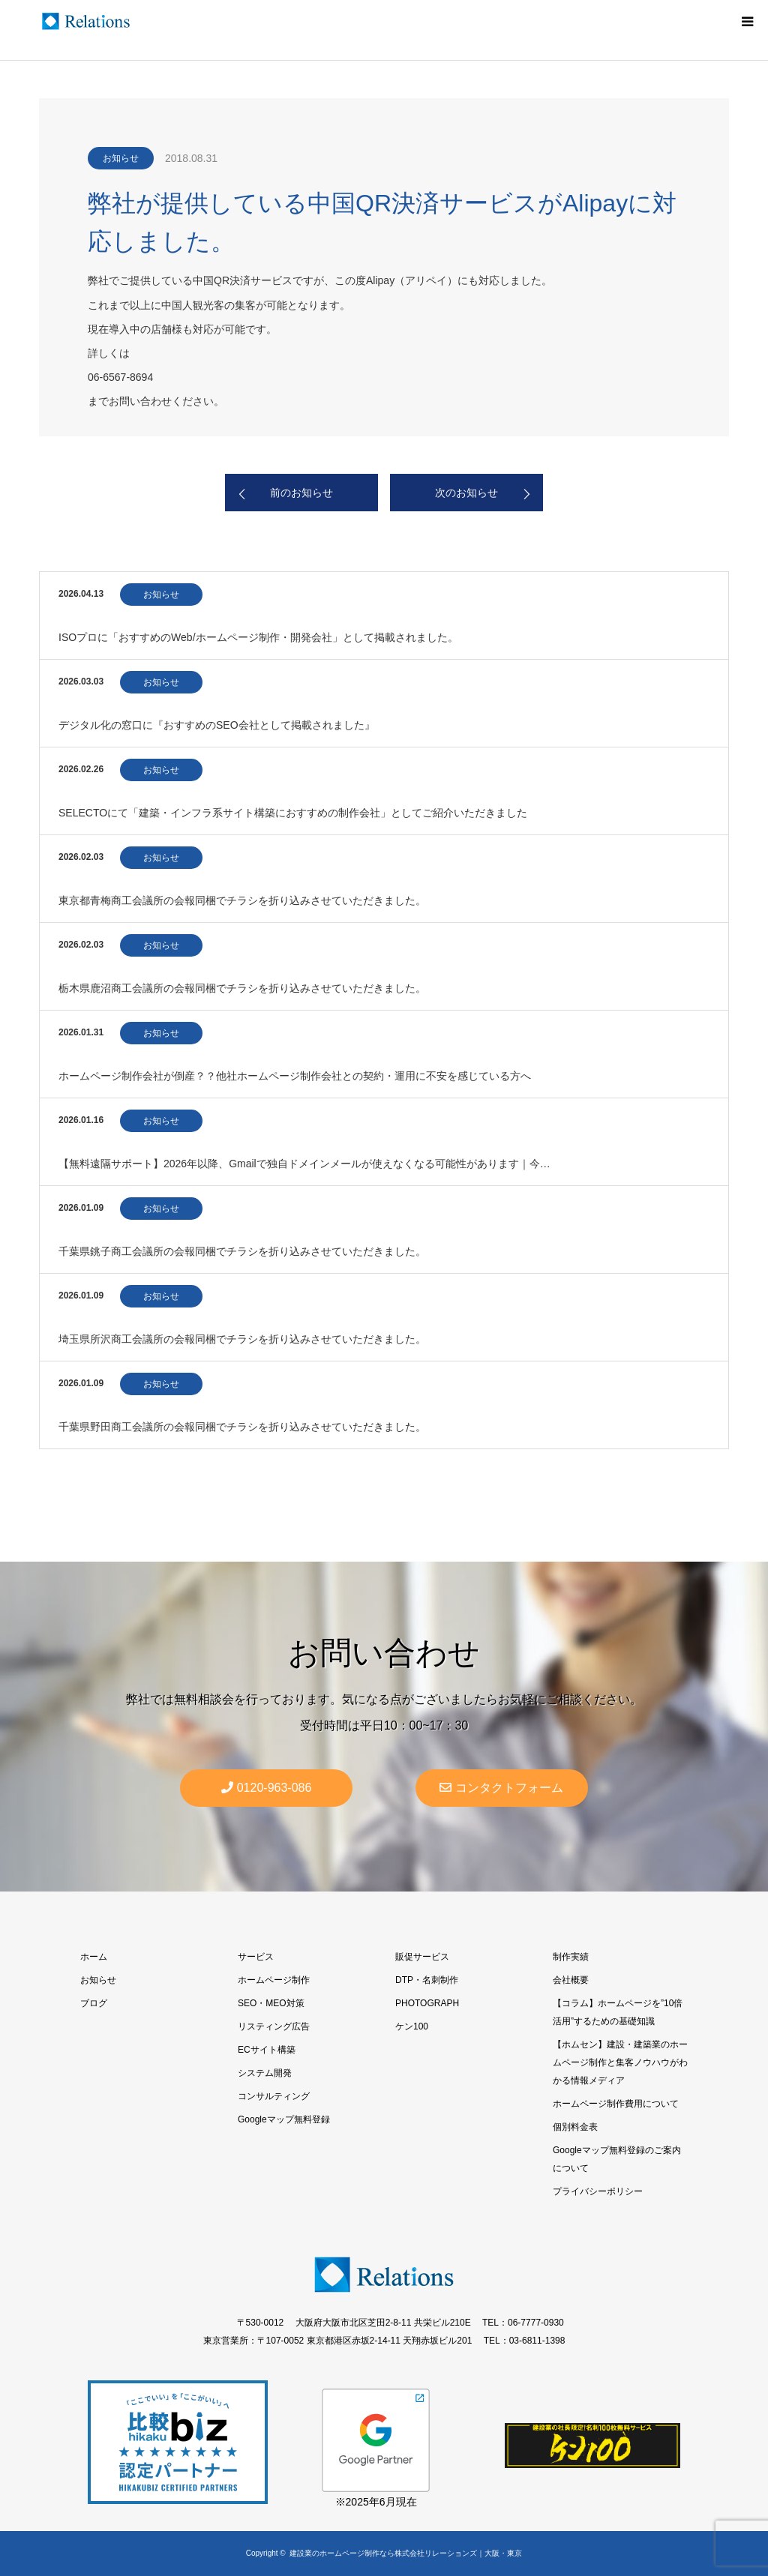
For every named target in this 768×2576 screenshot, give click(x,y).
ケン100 (411, 2026)
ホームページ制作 (274, 1980)
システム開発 (265, 2073)
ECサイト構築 (267, 2049)
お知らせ (121, 158)
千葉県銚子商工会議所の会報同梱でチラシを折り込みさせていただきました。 (242, 1251)
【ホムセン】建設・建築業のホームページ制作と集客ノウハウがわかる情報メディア (620, 2062)
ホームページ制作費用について (616, 2103)
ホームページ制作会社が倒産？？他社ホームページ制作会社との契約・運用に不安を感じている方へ (294, 1076)
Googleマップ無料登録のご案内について (617, 2159)
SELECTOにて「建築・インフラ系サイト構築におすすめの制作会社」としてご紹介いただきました (292, 813)
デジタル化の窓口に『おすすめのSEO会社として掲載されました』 (216, 725)
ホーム (93, 1956)
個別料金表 (575, 2127)
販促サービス (422, 1956)
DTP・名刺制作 (426, 1980)
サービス (256, 1956)
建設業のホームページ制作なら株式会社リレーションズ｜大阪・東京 (406, 2553)
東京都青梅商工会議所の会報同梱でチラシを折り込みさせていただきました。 (242, 900)
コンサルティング (274, 2096)
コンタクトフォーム (501, 1787)
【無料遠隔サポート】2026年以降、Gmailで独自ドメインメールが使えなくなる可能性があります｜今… (304, 1164)
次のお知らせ (466, 493)
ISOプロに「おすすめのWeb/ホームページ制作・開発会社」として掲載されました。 (258, 637)
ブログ (93, 2003)
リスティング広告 (274, 2026)
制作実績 (571, 1956)
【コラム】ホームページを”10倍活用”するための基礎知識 (617, 2012)
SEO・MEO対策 (271, 2003)
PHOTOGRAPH (427, 2003)
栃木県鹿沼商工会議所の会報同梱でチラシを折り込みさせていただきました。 (242, 988)
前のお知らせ (301, 493)
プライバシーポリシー (598, 2191)
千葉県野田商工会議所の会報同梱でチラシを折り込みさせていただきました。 (242, 1427)
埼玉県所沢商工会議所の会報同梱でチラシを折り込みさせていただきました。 (242, 1339)
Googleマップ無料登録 (284, 2119)
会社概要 (571, 1980)
